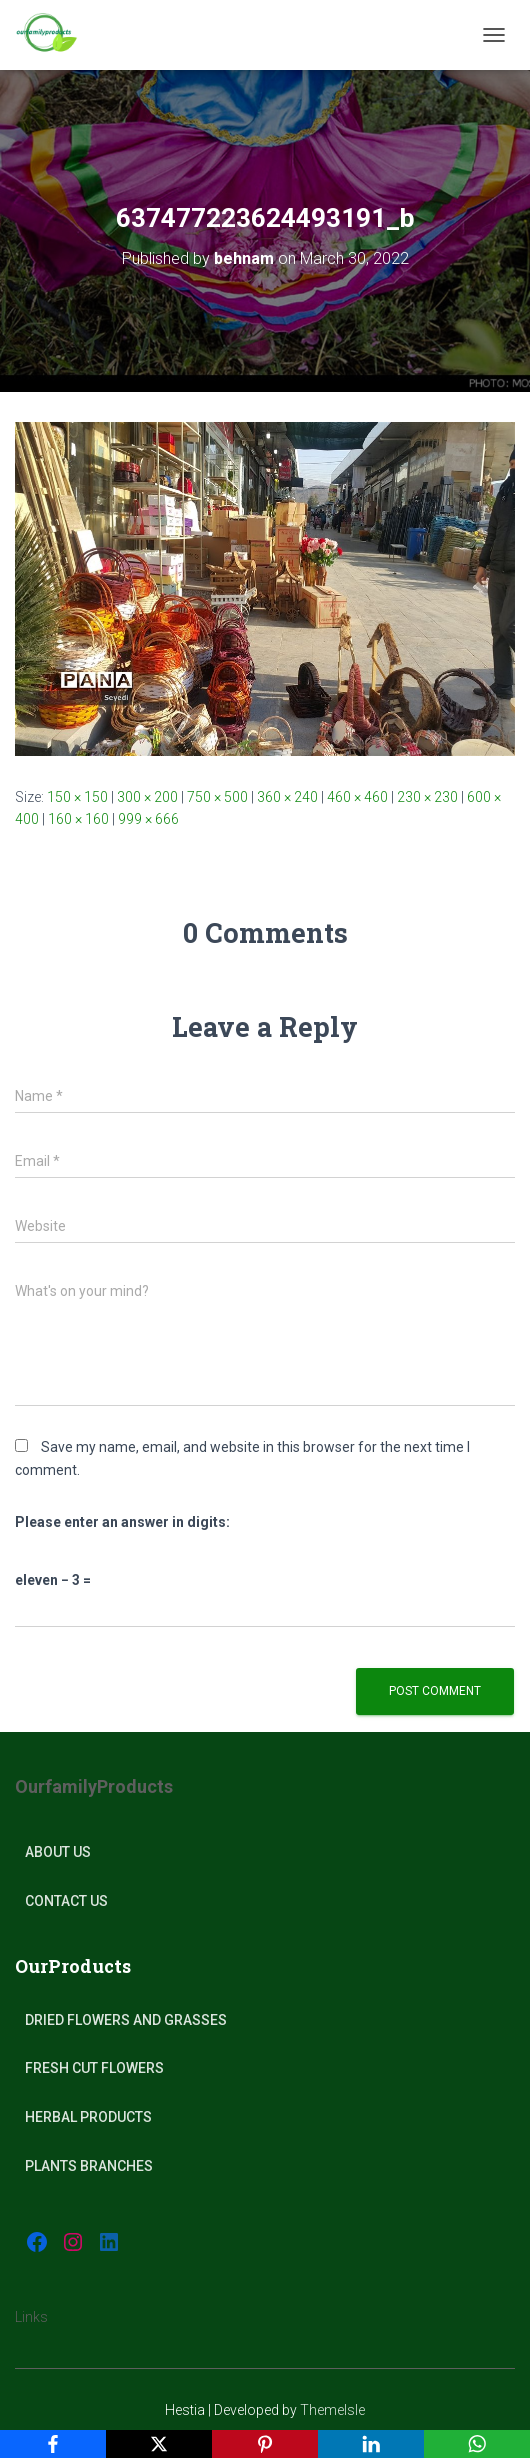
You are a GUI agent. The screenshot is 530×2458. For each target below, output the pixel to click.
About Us (58, 1852)
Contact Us (66, 1901)
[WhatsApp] (477, 2444)
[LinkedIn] (371, 2444)
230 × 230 (427, 797)
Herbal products (88, 2117)
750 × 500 (217, 797)
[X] (159, 2444)
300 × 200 (147, 797)
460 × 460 (357, 797)
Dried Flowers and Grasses (126, 2020)
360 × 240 (287, 797)
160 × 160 (78, 819)
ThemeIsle (332, 2410)
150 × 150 (77, 797)
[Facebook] (53, 2444)
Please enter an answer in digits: (122, 1522)
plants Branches (89, 2166)
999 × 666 (148, 819)
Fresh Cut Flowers (94, 2068)
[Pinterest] (265, 2444)
